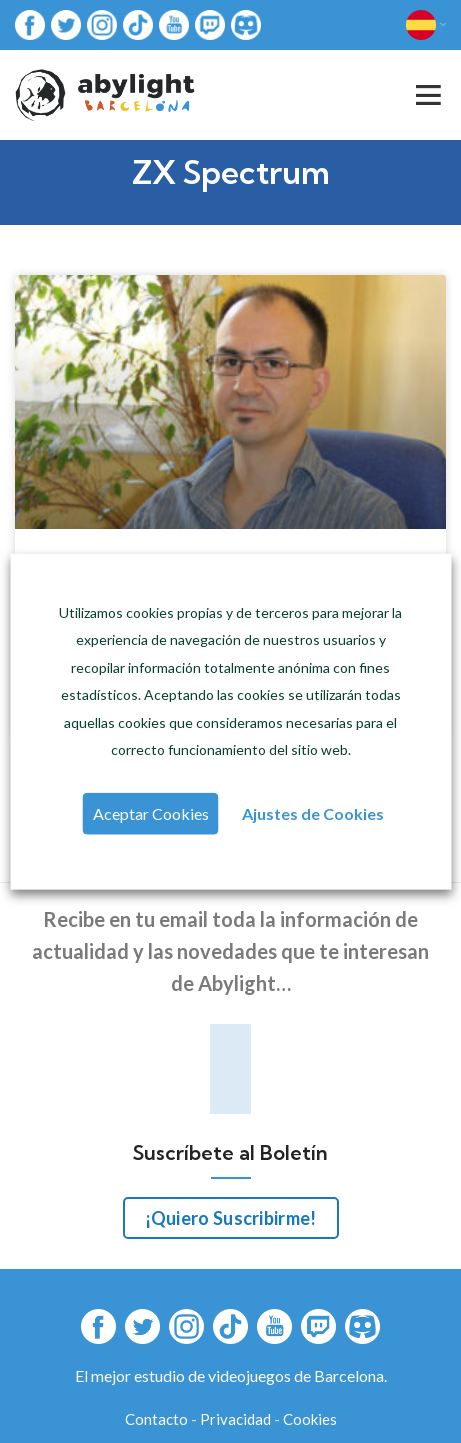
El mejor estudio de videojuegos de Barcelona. (231, 1375)
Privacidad (235, 1419)
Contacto (156, 1419)
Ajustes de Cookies (313, 813)
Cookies (310, 1419)
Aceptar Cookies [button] (151, 813)
